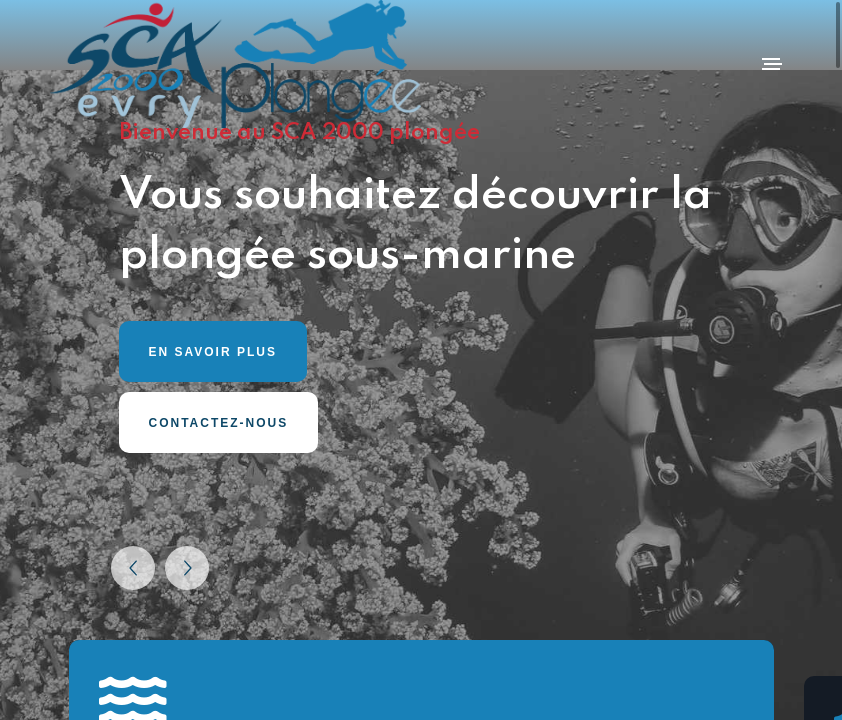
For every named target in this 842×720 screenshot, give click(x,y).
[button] (133, 568)
